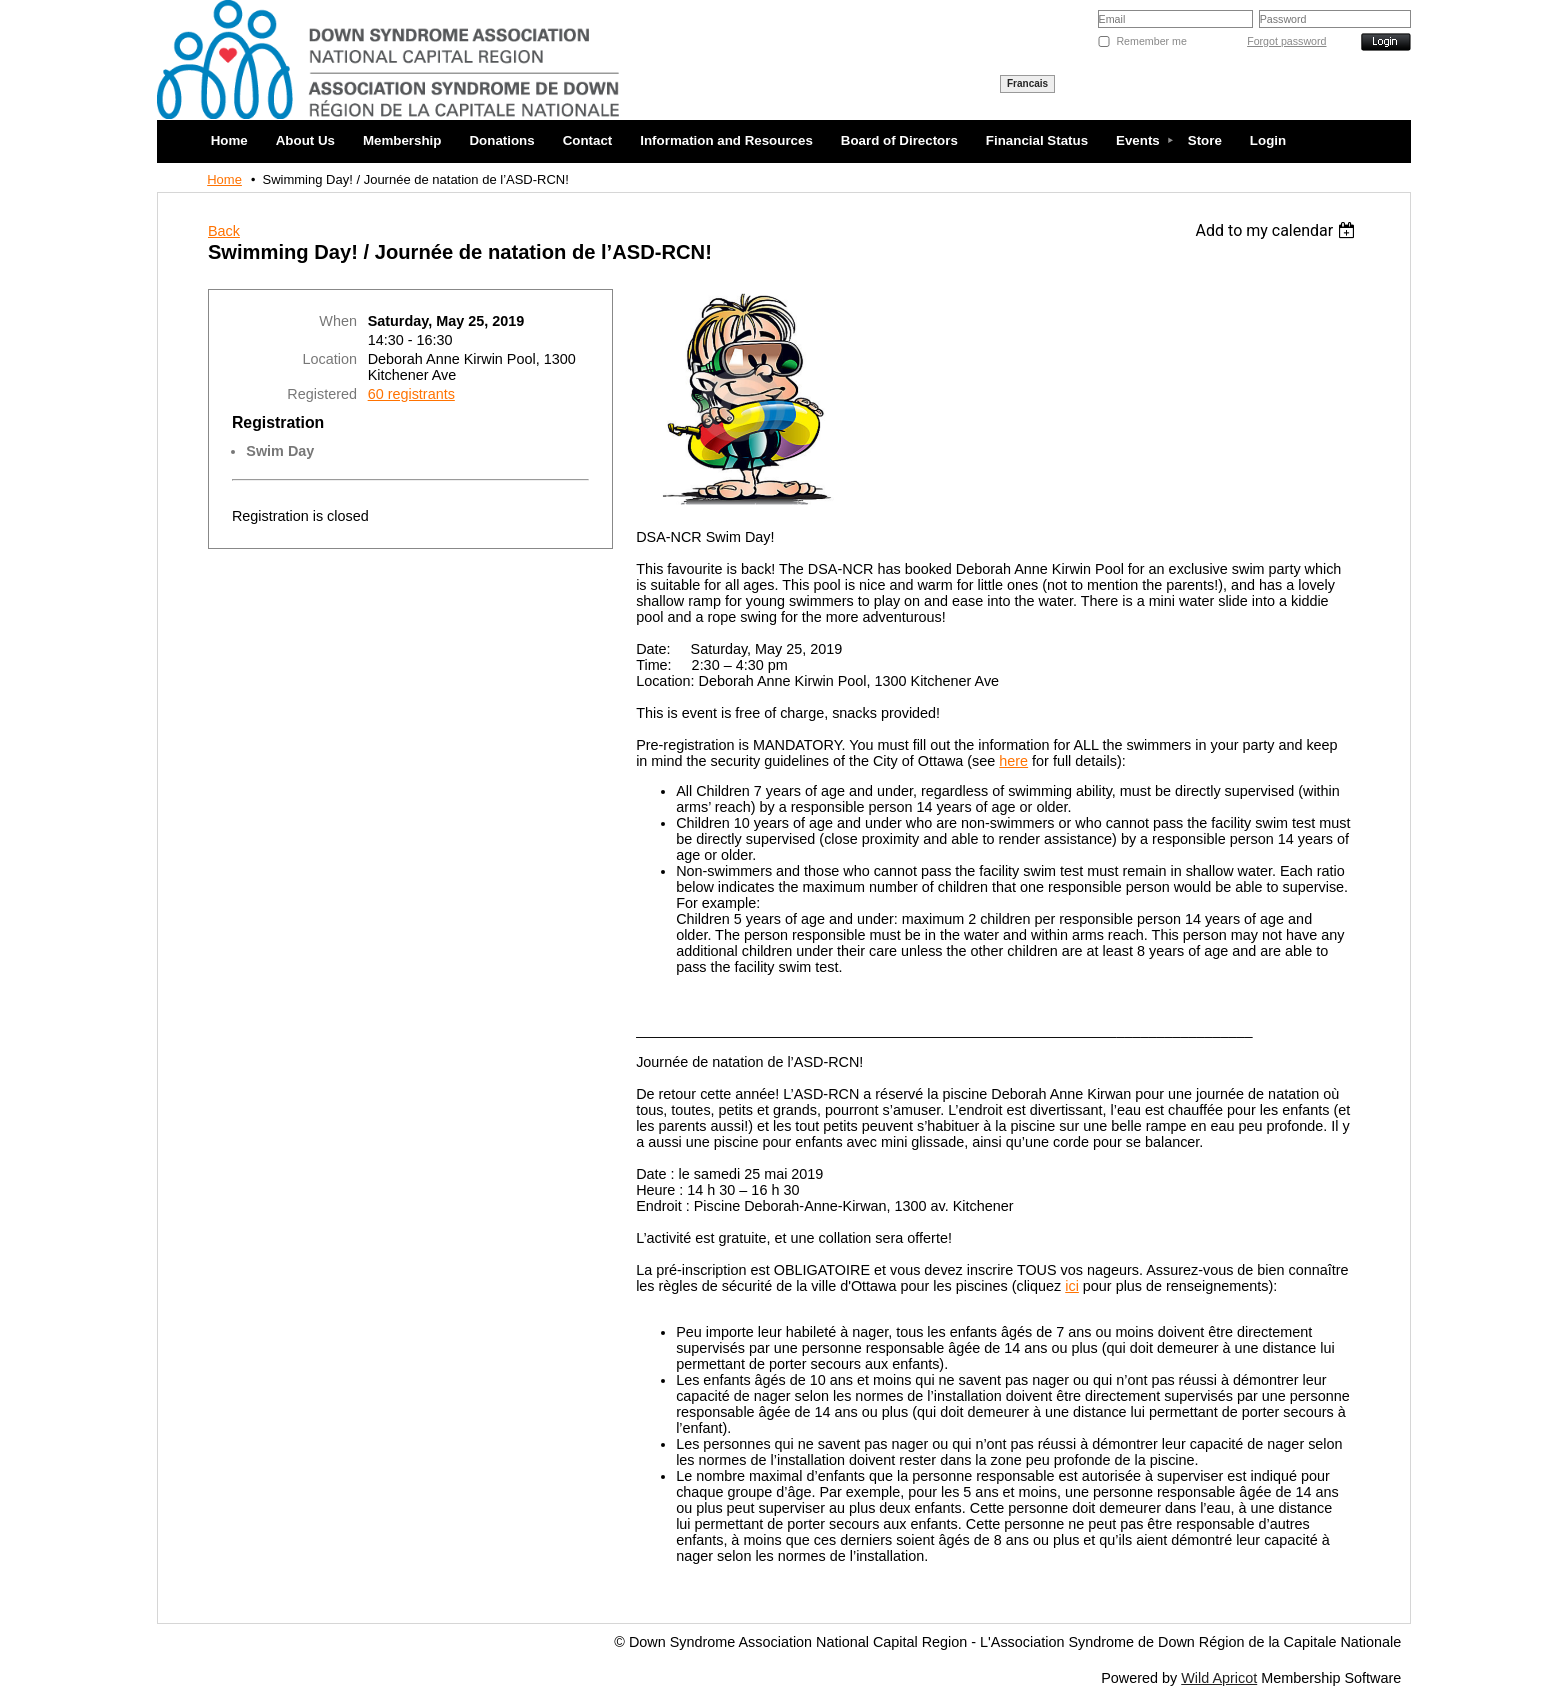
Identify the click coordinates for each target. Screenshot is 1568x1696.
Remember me (1151, 41)
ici (1072, 1286)
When (338, 321)
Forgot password (1286, 41)
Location (330, 359)
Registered (322, 394)
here (1013, 761)
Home (224, 179)
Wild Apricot (1219, 1678)
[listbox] (1278, 230)
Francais (1027, 83)
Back (224, 231)
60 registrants (411, 394)
